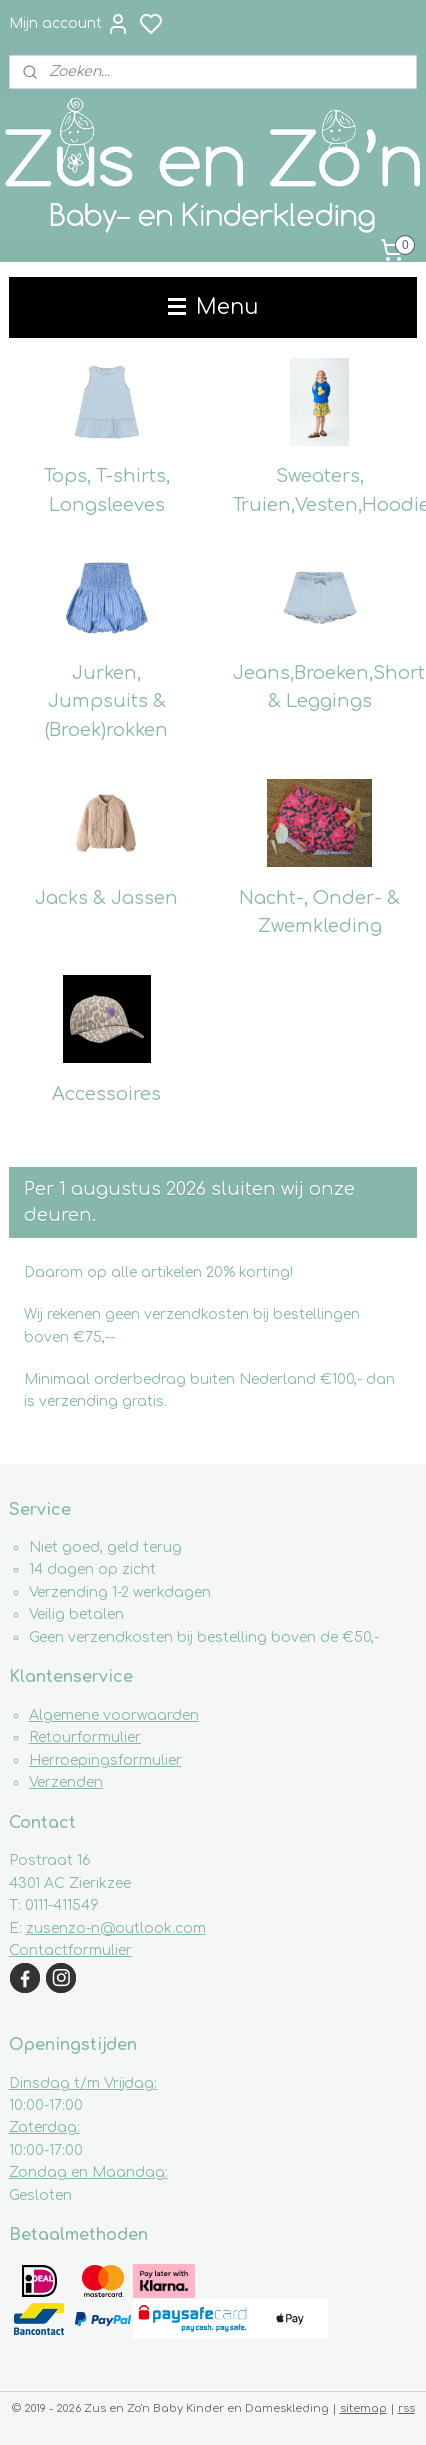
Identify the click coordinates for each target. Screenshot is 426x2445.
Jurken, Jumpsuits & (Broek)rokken (106, 701)
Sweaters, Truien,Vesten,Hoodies (325, 490)
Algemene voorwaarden (114, 1715)
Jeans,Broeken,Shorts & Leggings (325, 686)
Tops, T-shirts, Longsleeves (107, 490)
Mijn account (69, 24)
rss (406, 2408)
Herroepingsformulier (105, 1760)
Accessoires (106, 1093)
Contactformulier (70, 1950)
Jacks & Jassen (106, 897)
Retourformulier (85, 1737)
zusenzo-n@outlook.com (116, 1928)
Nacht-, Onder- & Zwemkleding (319, 911)
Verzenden (66, 1782)
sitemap (363, 2408)
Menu (213, 307)
